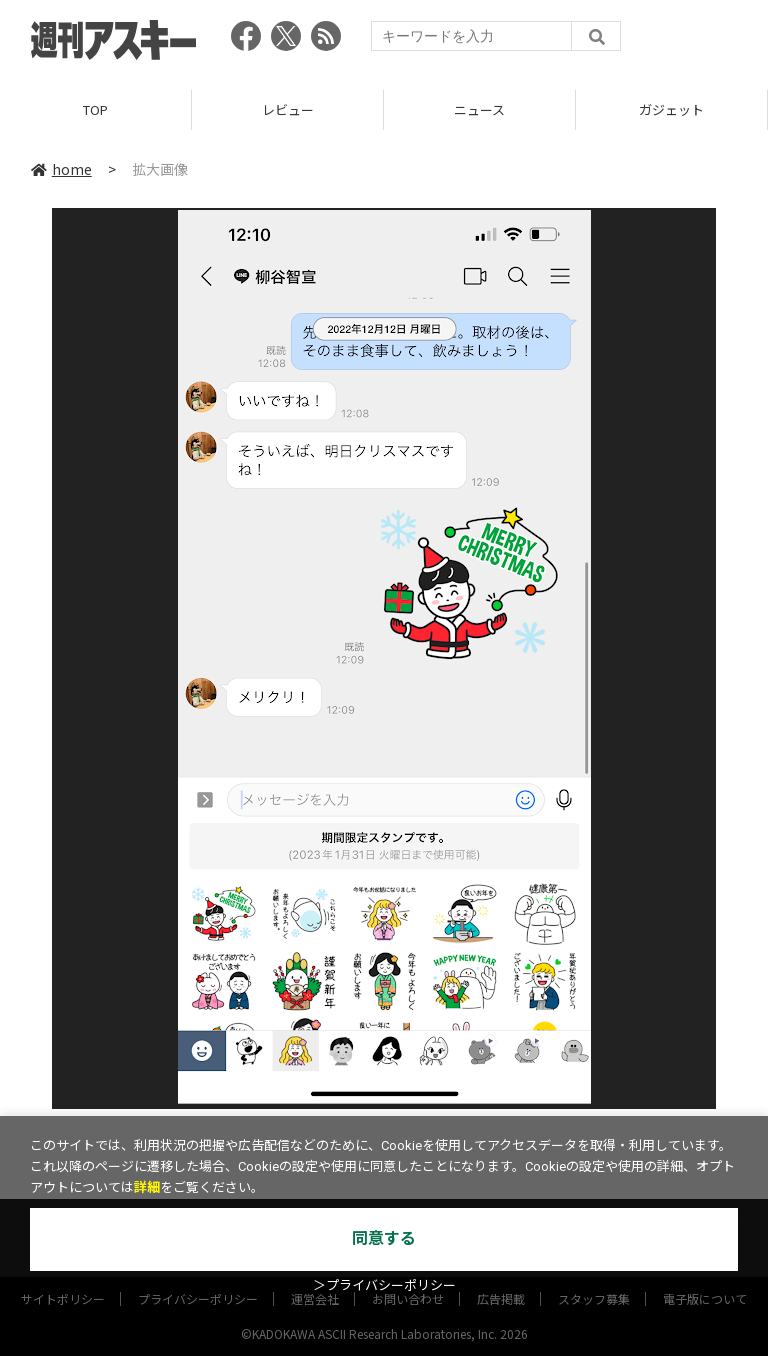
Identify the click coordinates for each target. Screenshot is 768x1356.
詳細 (147, 1187)
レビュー (288, 109)
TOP (95, 109)
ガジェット (671, 109)
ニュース (479, 109)
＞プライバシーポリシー (384, 1285)
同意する (384, 1238)
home (61, 169)
